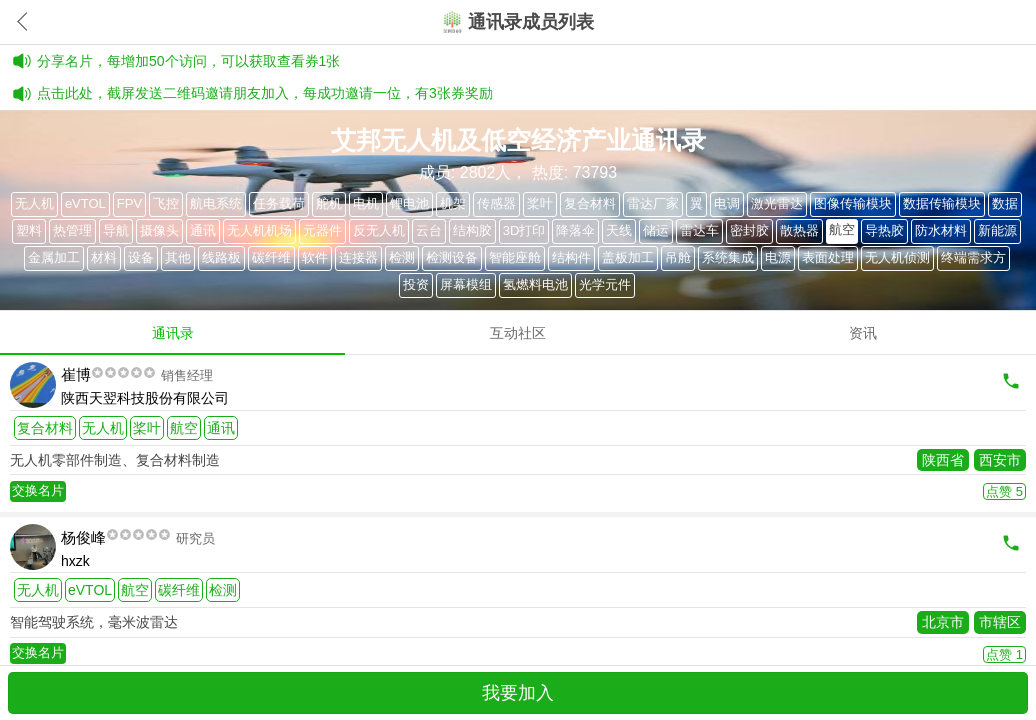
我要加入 (518, 693)
